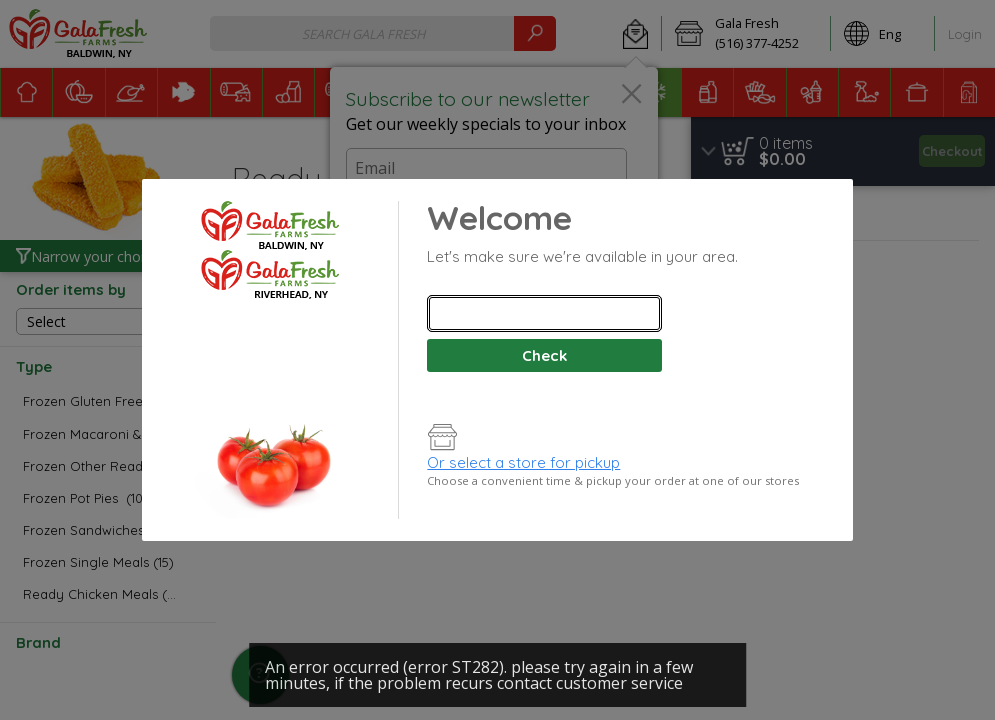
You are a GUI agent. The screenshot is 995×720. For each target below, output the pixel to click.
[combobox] (544, 313)
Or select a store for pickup (523, 462)
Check (544, 355)
